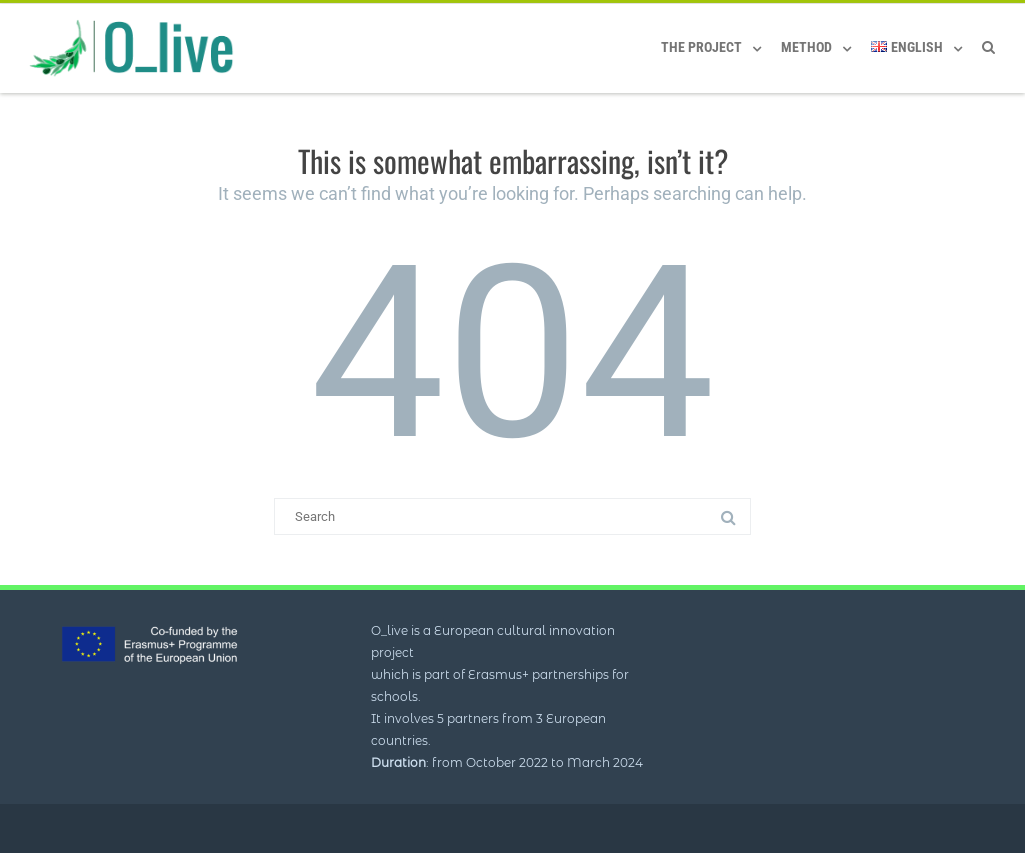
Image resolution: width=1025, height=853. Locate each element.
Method (806, 47)
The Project (701, 47)
